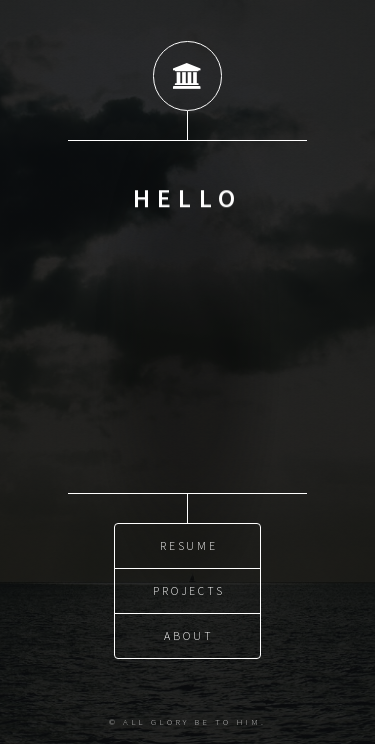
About (189, 634)
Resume (189, 544)
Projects (189, 589)
